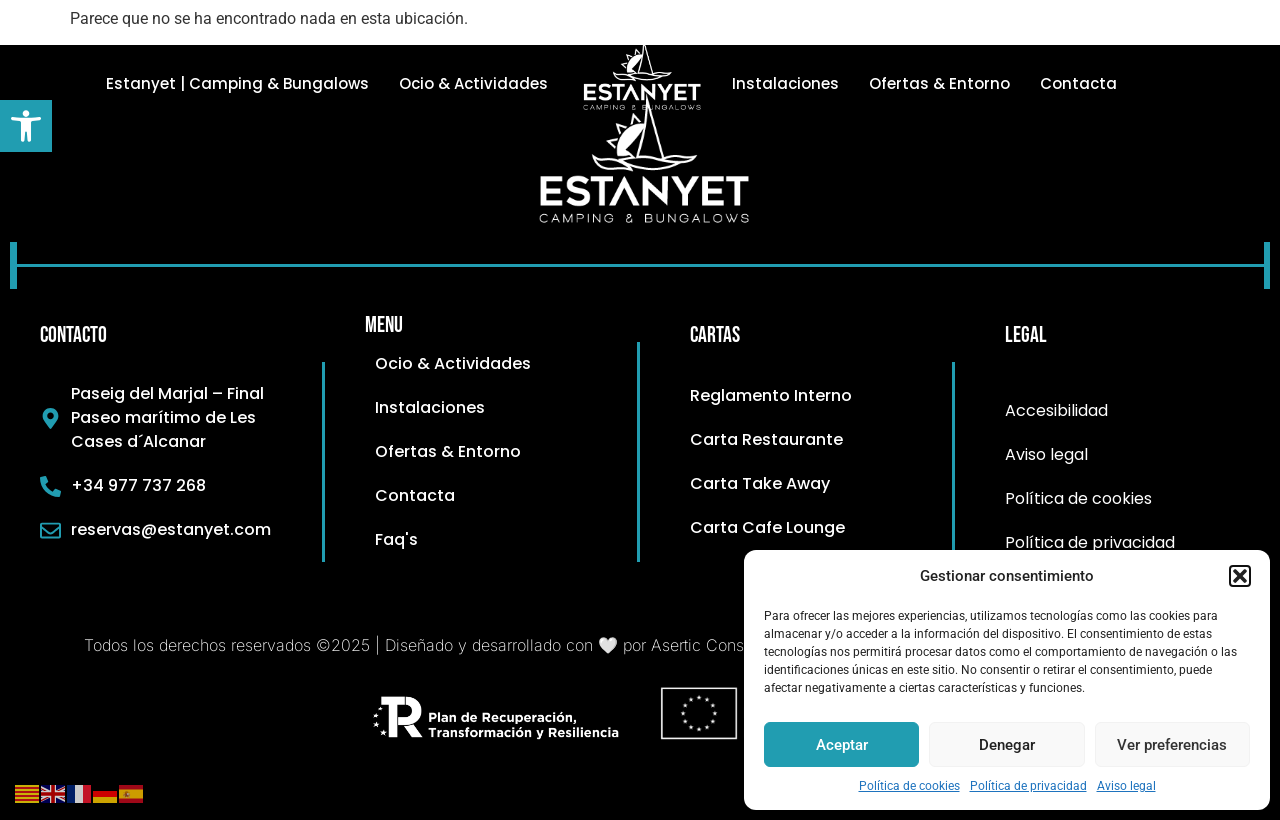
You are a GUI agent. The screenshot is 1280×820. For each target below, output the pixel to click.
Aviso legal (1126, 786)
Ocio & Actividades (473, 83)
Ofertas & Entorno (939, 83)
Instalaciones (785, 83)
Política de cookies (909, 786)
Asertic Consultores (721, 645)
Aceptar (842, 745)
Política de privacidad (1028, 786)
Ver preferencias (1172, 745)
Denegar (1007, 745)
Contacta (1078, 83)
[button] (26, 126)
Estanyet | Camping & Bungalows (237, 83)
